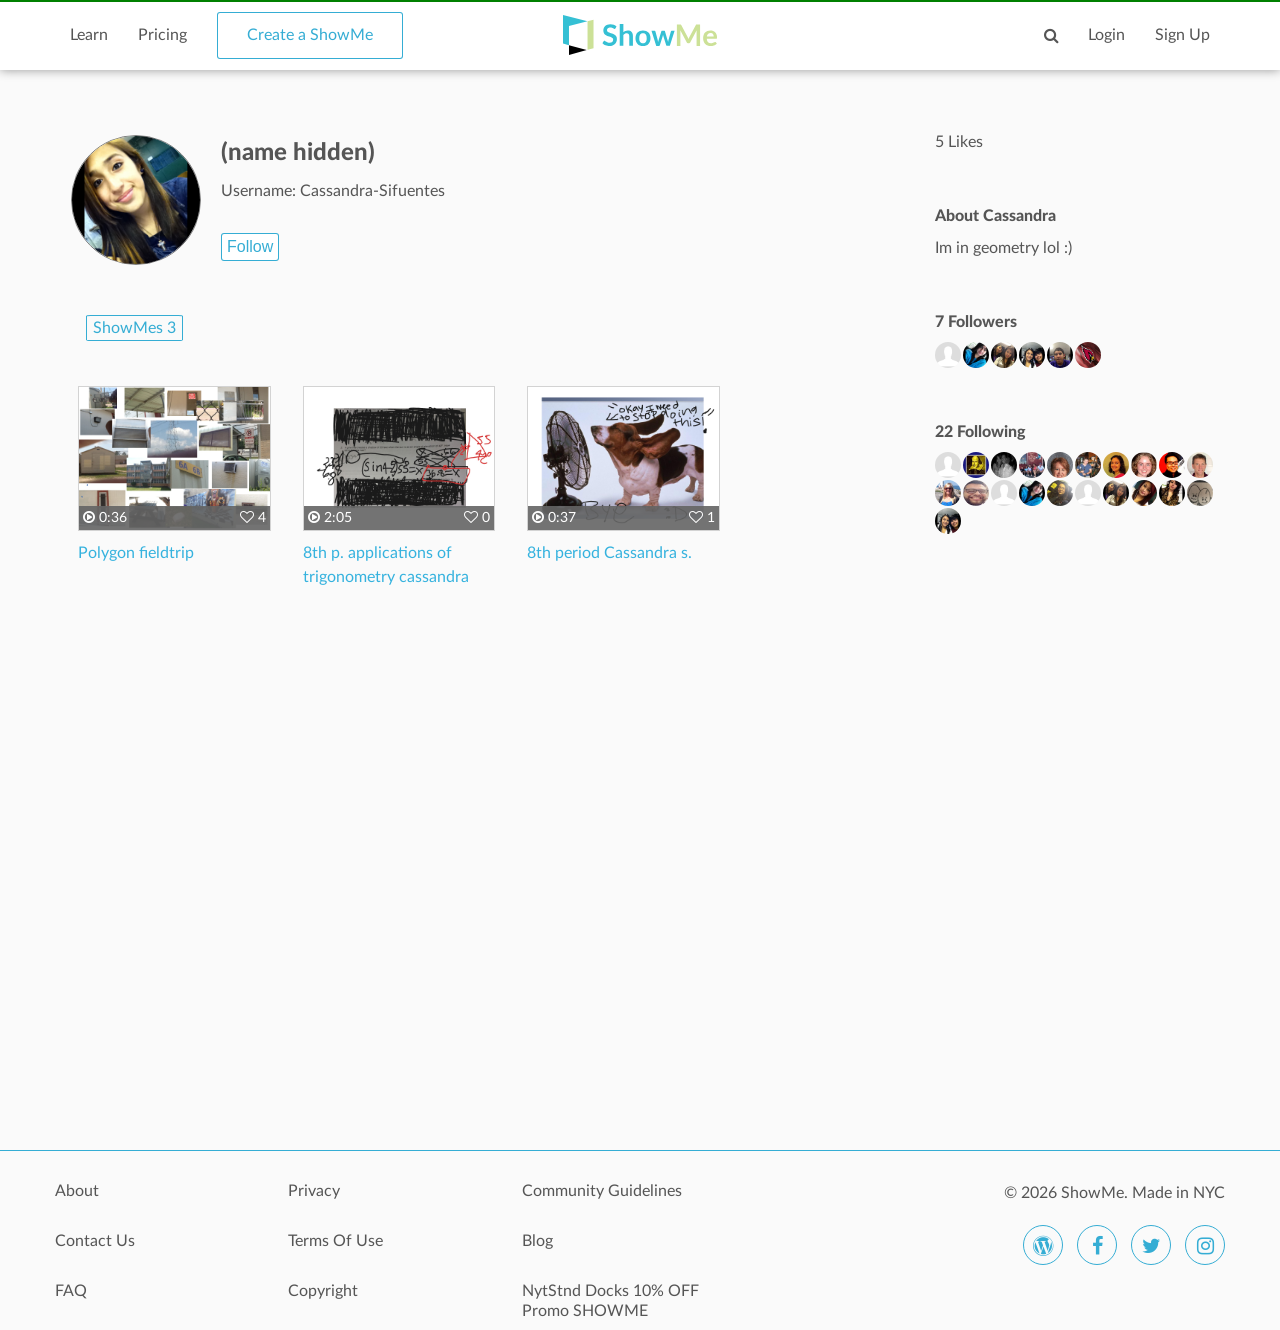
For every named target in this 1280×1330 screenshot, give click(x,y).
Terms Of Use (335, 1241)
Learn (89, 35)
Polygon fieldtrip (136, 553)
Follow (250, 246)
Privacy (314, 1191)
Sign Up (1182, 35)
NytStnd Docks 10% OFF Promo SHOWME (610, 1301)
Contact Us (95, 1241)
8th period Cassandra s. (609, 553)
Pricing (162, 35)
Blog (537, 1241)
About (77, 1191)
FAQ (71, 1291)
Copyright (323, 1291)
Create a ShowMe (310, 35)
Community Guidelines (602, 1191)
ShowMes (134, 328)
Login (1106, 35)
